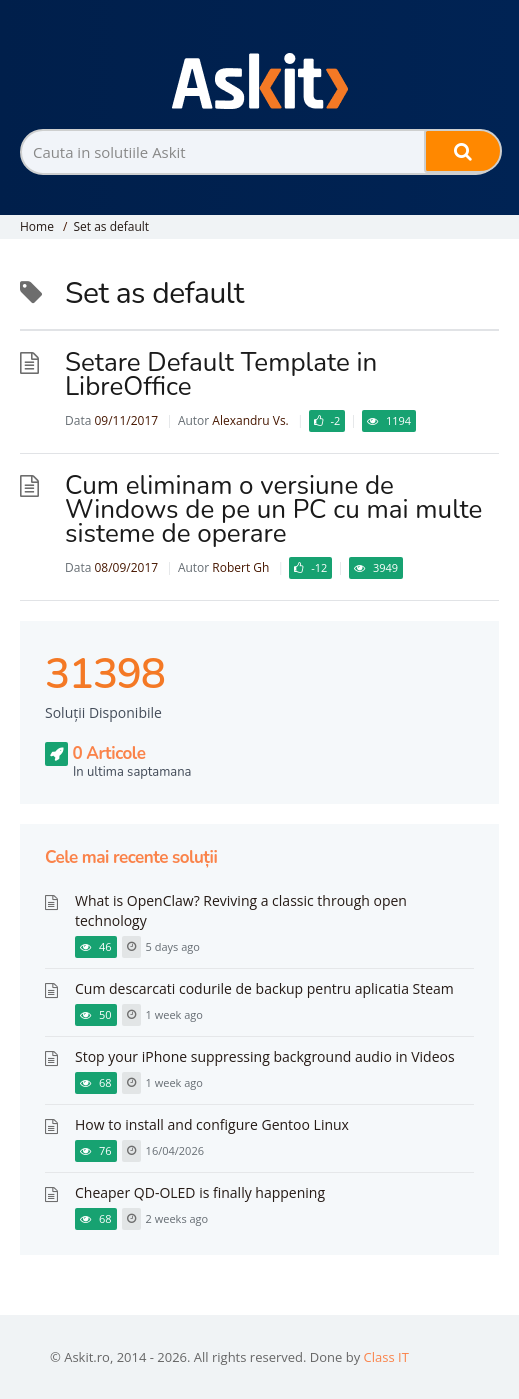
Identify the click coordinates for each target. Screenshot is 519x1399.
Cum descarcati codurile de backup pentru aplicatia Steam (264, 988)
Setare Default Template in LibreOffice (221, 374)
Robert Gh (240, 567)
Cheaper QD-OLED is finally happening (200, 1192)
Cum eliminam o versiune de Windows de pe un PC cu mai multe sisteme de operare (273, 509)
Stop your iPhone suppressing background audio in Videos (265, 1056)
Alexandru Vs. (250, 420)
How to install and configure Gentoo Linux (212, 1124)
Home (37, 226)
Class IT (386, 1357)
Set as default (111, 226)
